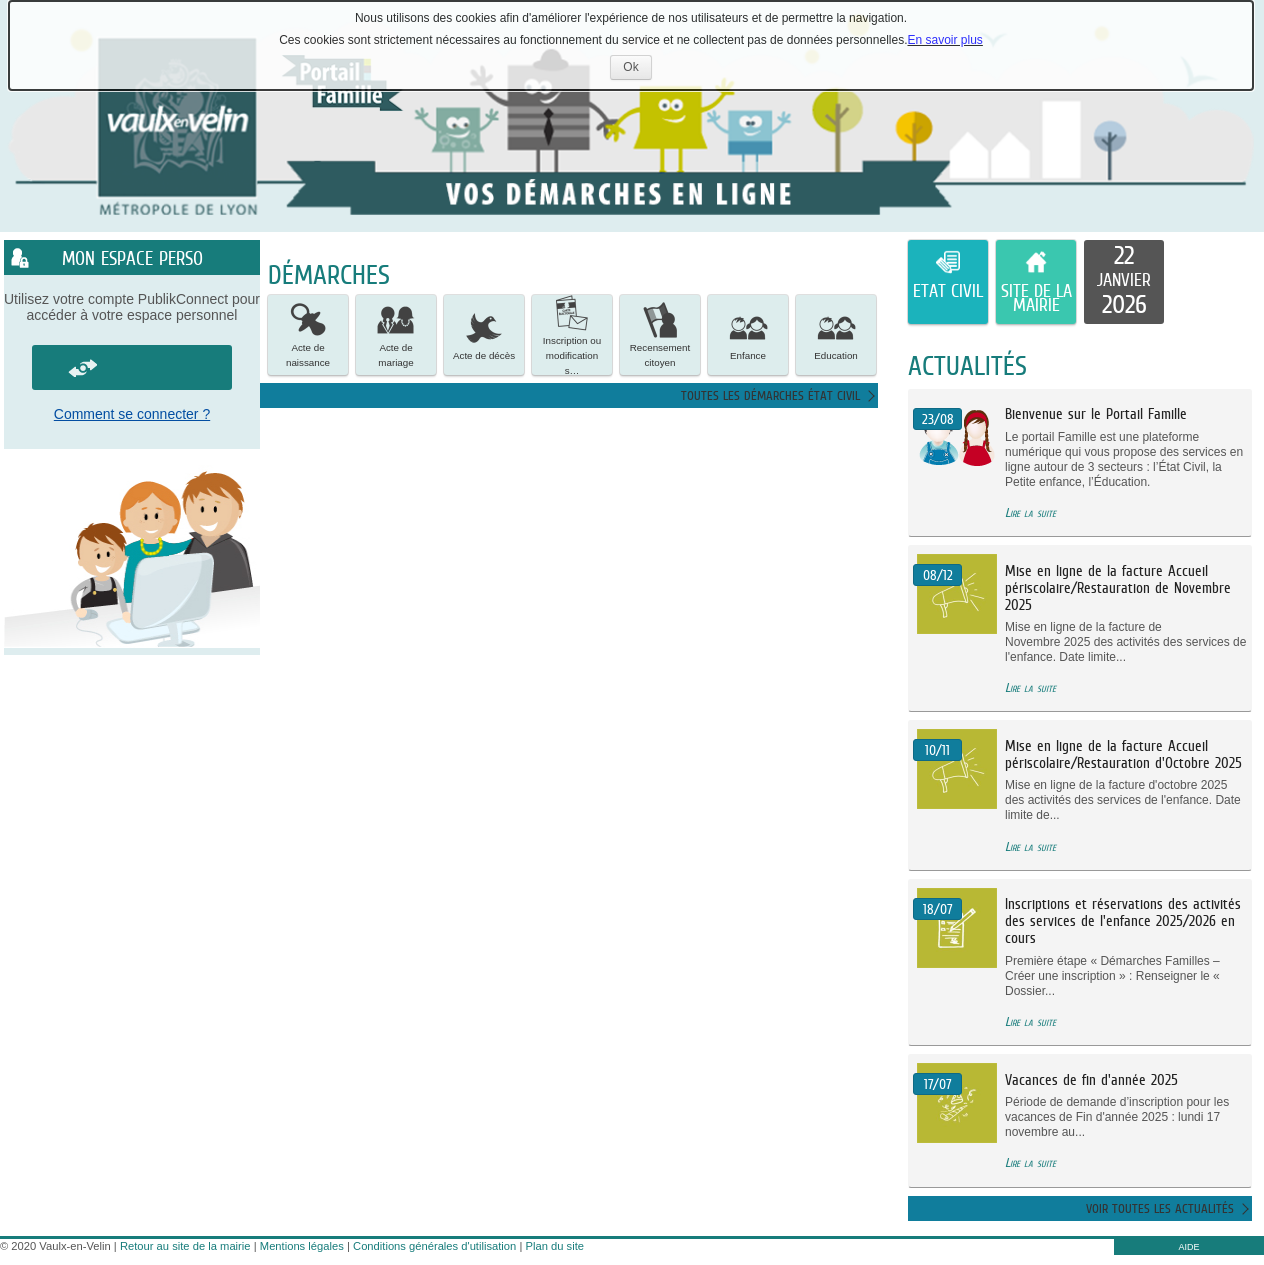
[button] (308, 335)
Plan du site (555, 1246)
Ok (637, 69)
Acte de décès (484, 334)
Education (836, 334)
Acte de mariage (396, 334)
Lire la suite (1030, 512)
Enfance (748, 334)
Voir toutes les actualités (1160, 1208)
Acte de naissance (308, 334)
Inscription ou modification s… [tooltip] (572, 335)
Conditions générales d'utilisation (434, 1246)
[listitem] (1124, 282)
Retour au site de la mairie (185, 1246)
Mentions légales (302, 1246)
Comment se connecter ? (132, 414)
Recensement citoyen (660, 334)
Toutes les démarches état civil (770, 395)
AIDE (1188, 1247)
